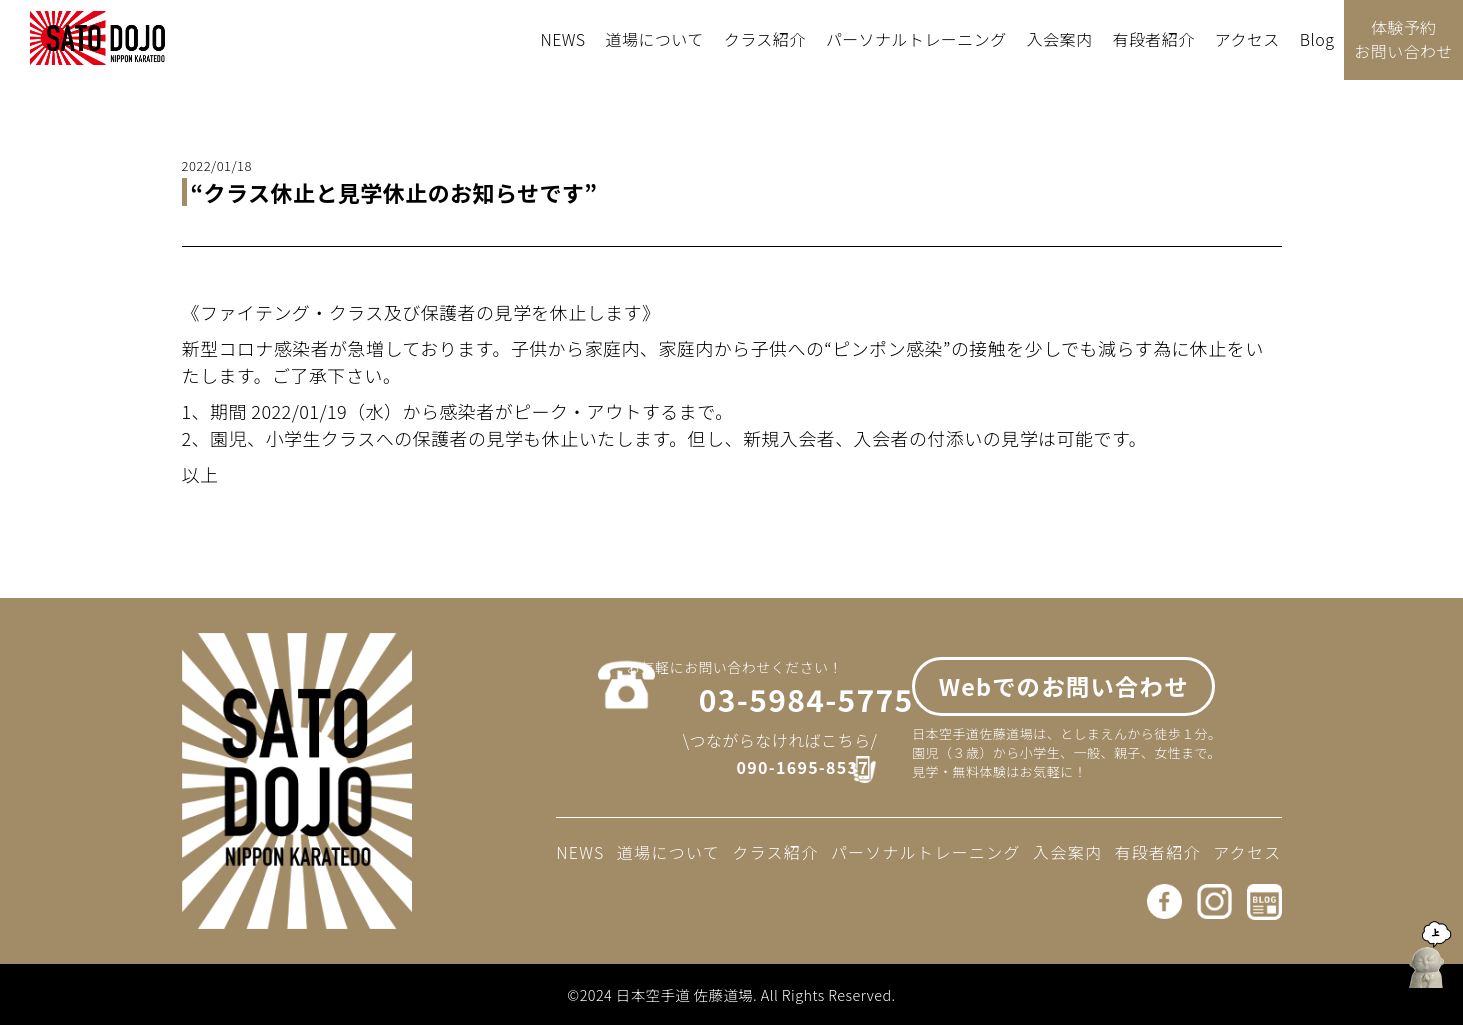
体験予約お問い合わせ (1403, 39)
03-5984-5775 (775, 707)
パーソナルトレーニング (916, 39)
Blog (1317, 39)
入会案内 (1060, 39)
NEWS (562, 39)
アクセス (1247, 39)
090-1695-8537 (787, 775)
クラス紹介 (765, 39)
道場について (655, 39)
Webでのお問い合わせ (1064, 696)
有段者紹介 (1153, 39)
